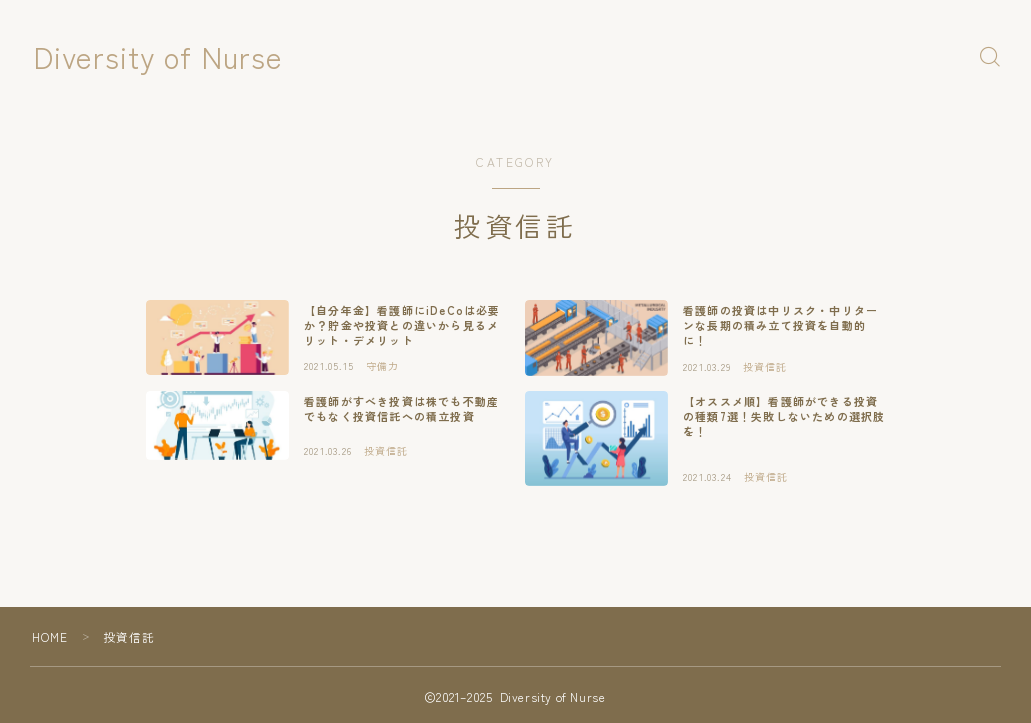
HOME (50, 636)
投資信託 (129, 636)
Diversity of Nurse (165, 56)
